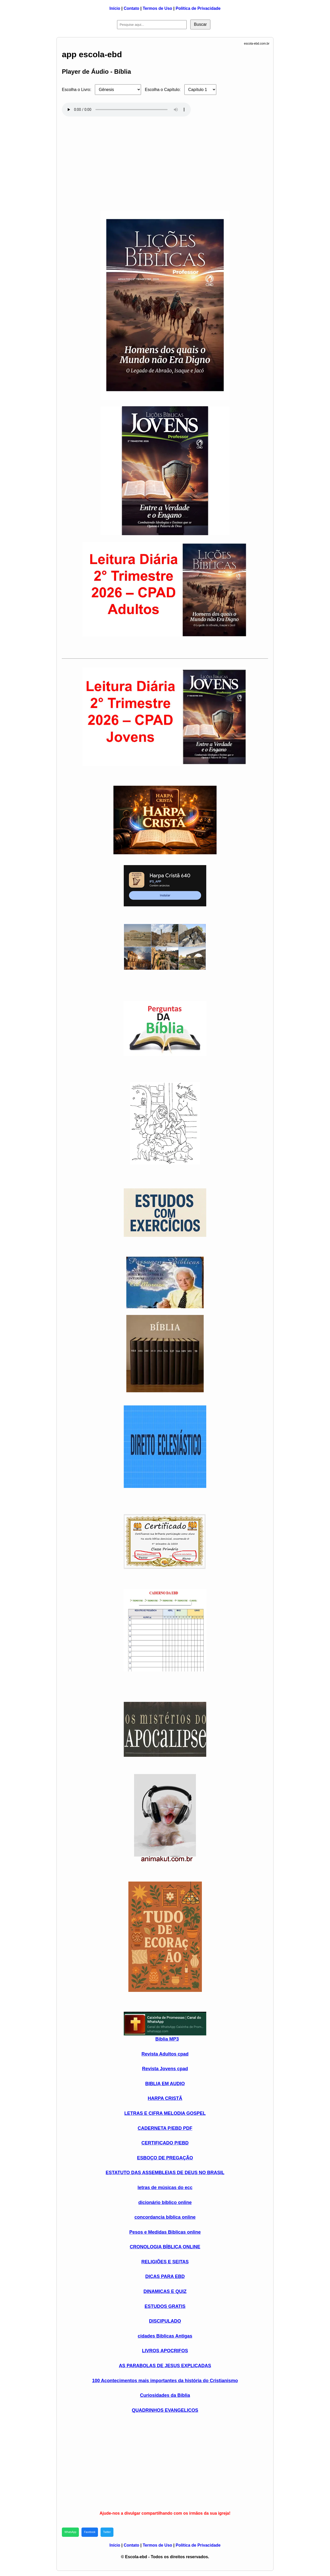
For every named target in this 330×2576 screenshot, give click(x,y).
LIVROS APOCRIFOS (165, 2350)
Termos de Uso (157, 8)
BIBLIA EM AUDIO (165, 2083)
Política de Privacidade (198, 8)
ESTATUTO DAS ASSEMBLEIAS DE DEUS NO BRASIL (165, 2172)
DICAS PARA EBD (165, 2276)
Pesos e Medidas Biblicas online (165, 2232)
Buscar (200, 24)
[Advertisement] (165, 161)
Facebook (89, 2532)
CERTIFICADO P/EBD (164, 2143)
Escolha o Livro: (76, 89)
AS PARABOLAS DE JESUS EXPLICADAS (165, 2365)
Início (114, 8)
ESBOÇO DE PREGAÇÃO (165, 2157)
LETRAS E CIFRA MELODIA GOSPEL (165, 2113)
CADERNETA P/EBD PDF (165, 2128)
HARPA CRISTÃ (165, 2098)
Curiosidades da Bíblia (165, 2395)
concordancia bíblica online (164, 2217)
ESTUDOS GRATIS (165, 2306)
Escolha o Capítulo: (163, 89)
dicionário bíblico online (165, 2202)
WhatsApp (70, 2532)
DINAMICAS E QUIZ (164, 2291)
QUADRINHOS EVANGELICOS (165, 2410)
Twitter (107, 2532)
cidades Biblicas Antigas (165, 2336)
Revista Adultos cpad (165, 2054)
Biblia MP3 (167, 2039)
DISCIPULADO (165, 2321)
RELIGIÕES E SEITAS (165, 2261)
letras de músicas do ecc (164, 2187)
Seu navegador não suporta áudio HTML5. (126, 110)
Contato (131, 8)
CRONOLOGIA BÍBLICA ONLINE (165, 2246)
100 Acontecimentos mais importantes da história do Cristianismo (165, 2380)
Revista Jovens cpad (165, 2068)
